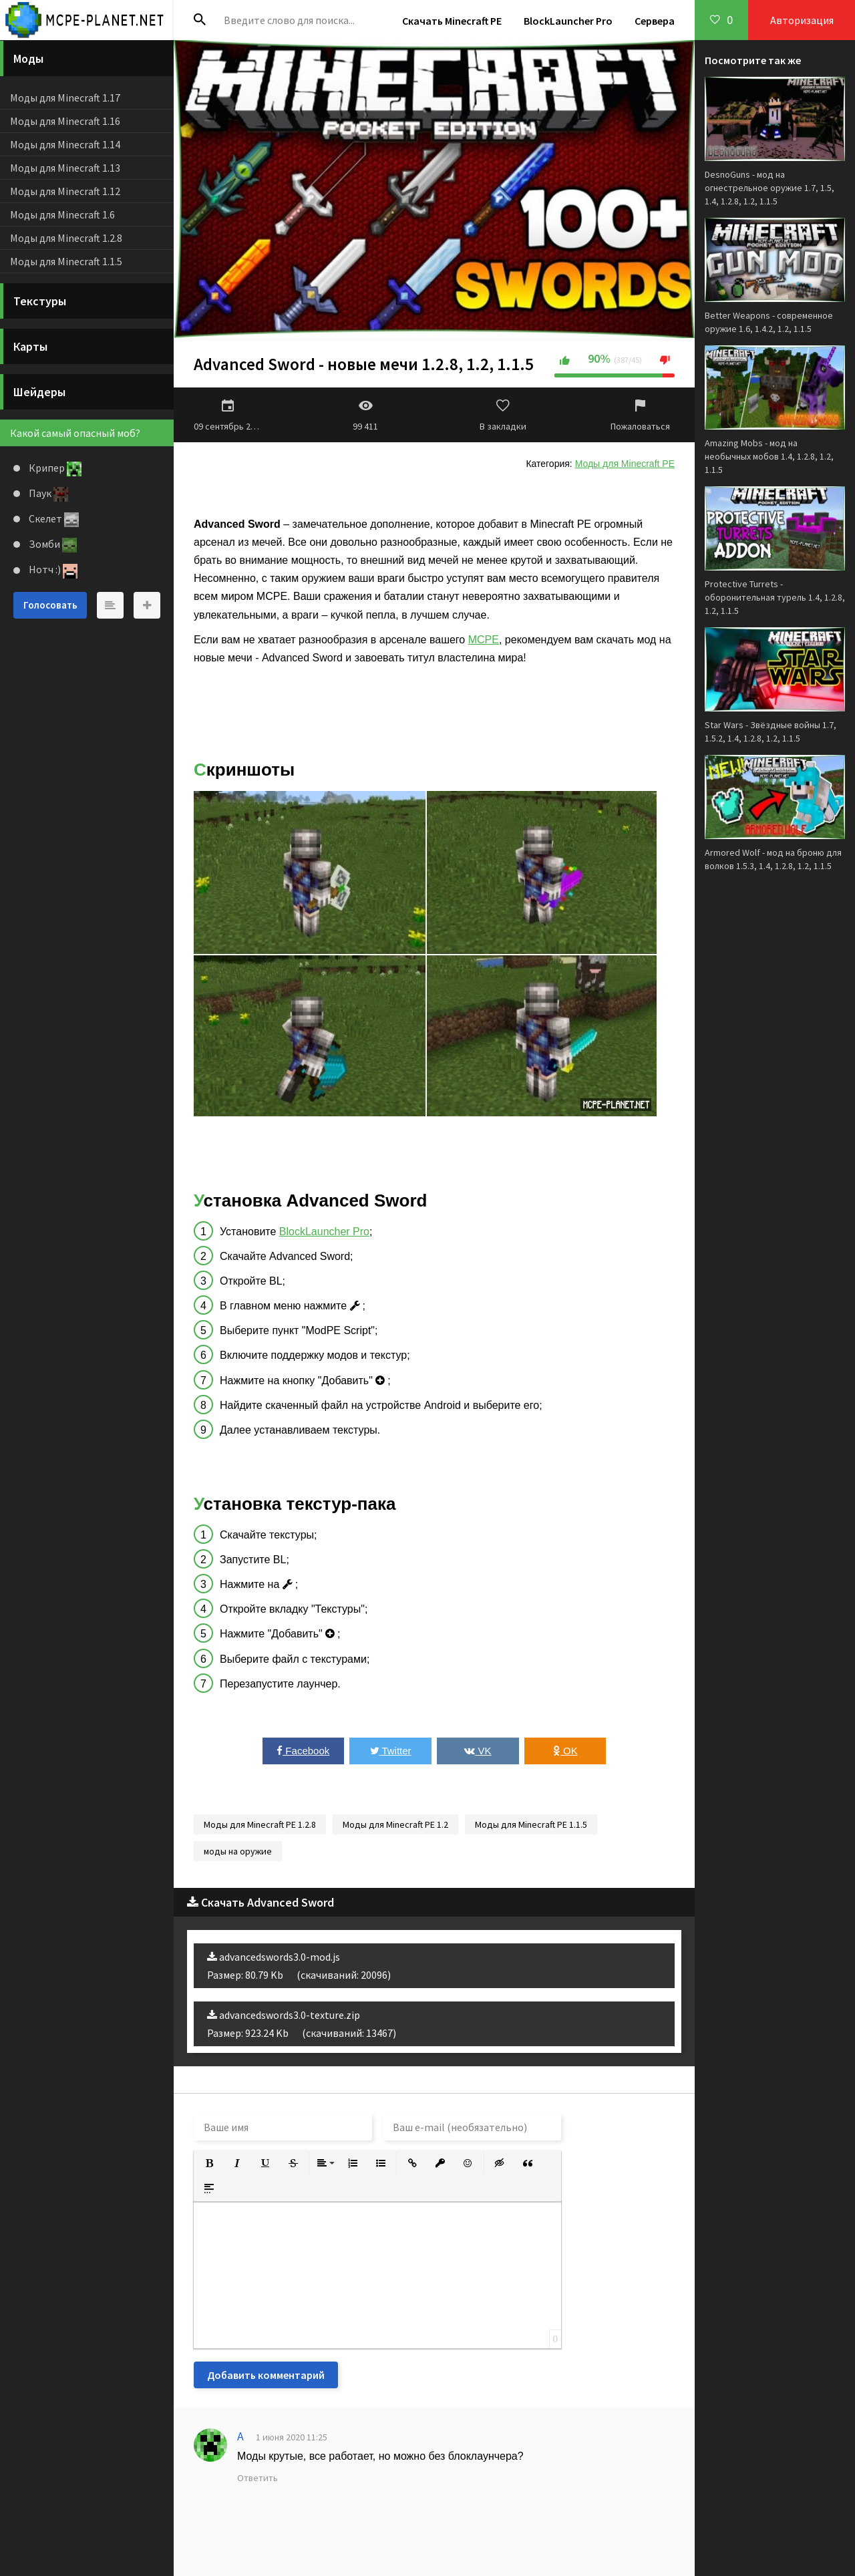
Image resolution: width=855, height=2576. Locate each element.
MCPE (483, 639)
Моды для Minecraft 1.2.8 (66, 238)
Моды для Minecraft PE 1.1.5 (531, 1824)
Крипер (54, 467)
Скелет (53, 518)
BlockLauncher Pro (568, 20)
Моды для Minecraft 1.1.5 (66, 261)
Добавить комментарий (266, 2375)
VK (477, 1750)
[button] (209, 2163)
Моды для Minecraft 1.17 (65, 97)
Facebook (303, 1750)
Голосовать (50, 605)
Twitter (390, 1750)
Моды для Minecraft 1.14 (65, 144)
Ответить (257, 2478)
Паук (47, 493)
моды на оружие (238, 1851)
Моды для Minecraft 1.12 (65, 191)
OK (565, 1750)
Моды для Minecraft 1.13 (65, 167)
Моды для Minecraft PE (625, 463)
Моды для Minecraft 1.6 (62, 214)
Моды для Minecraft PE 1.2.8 (260, 1824)
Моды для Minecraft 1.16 (65, 121)
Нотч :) (52, 569)
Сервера (655, 20)
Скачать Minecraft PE (452, 20)
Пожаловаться (641, 414)
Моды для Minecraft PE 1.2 (395, 1824)
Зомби (52, 543)
